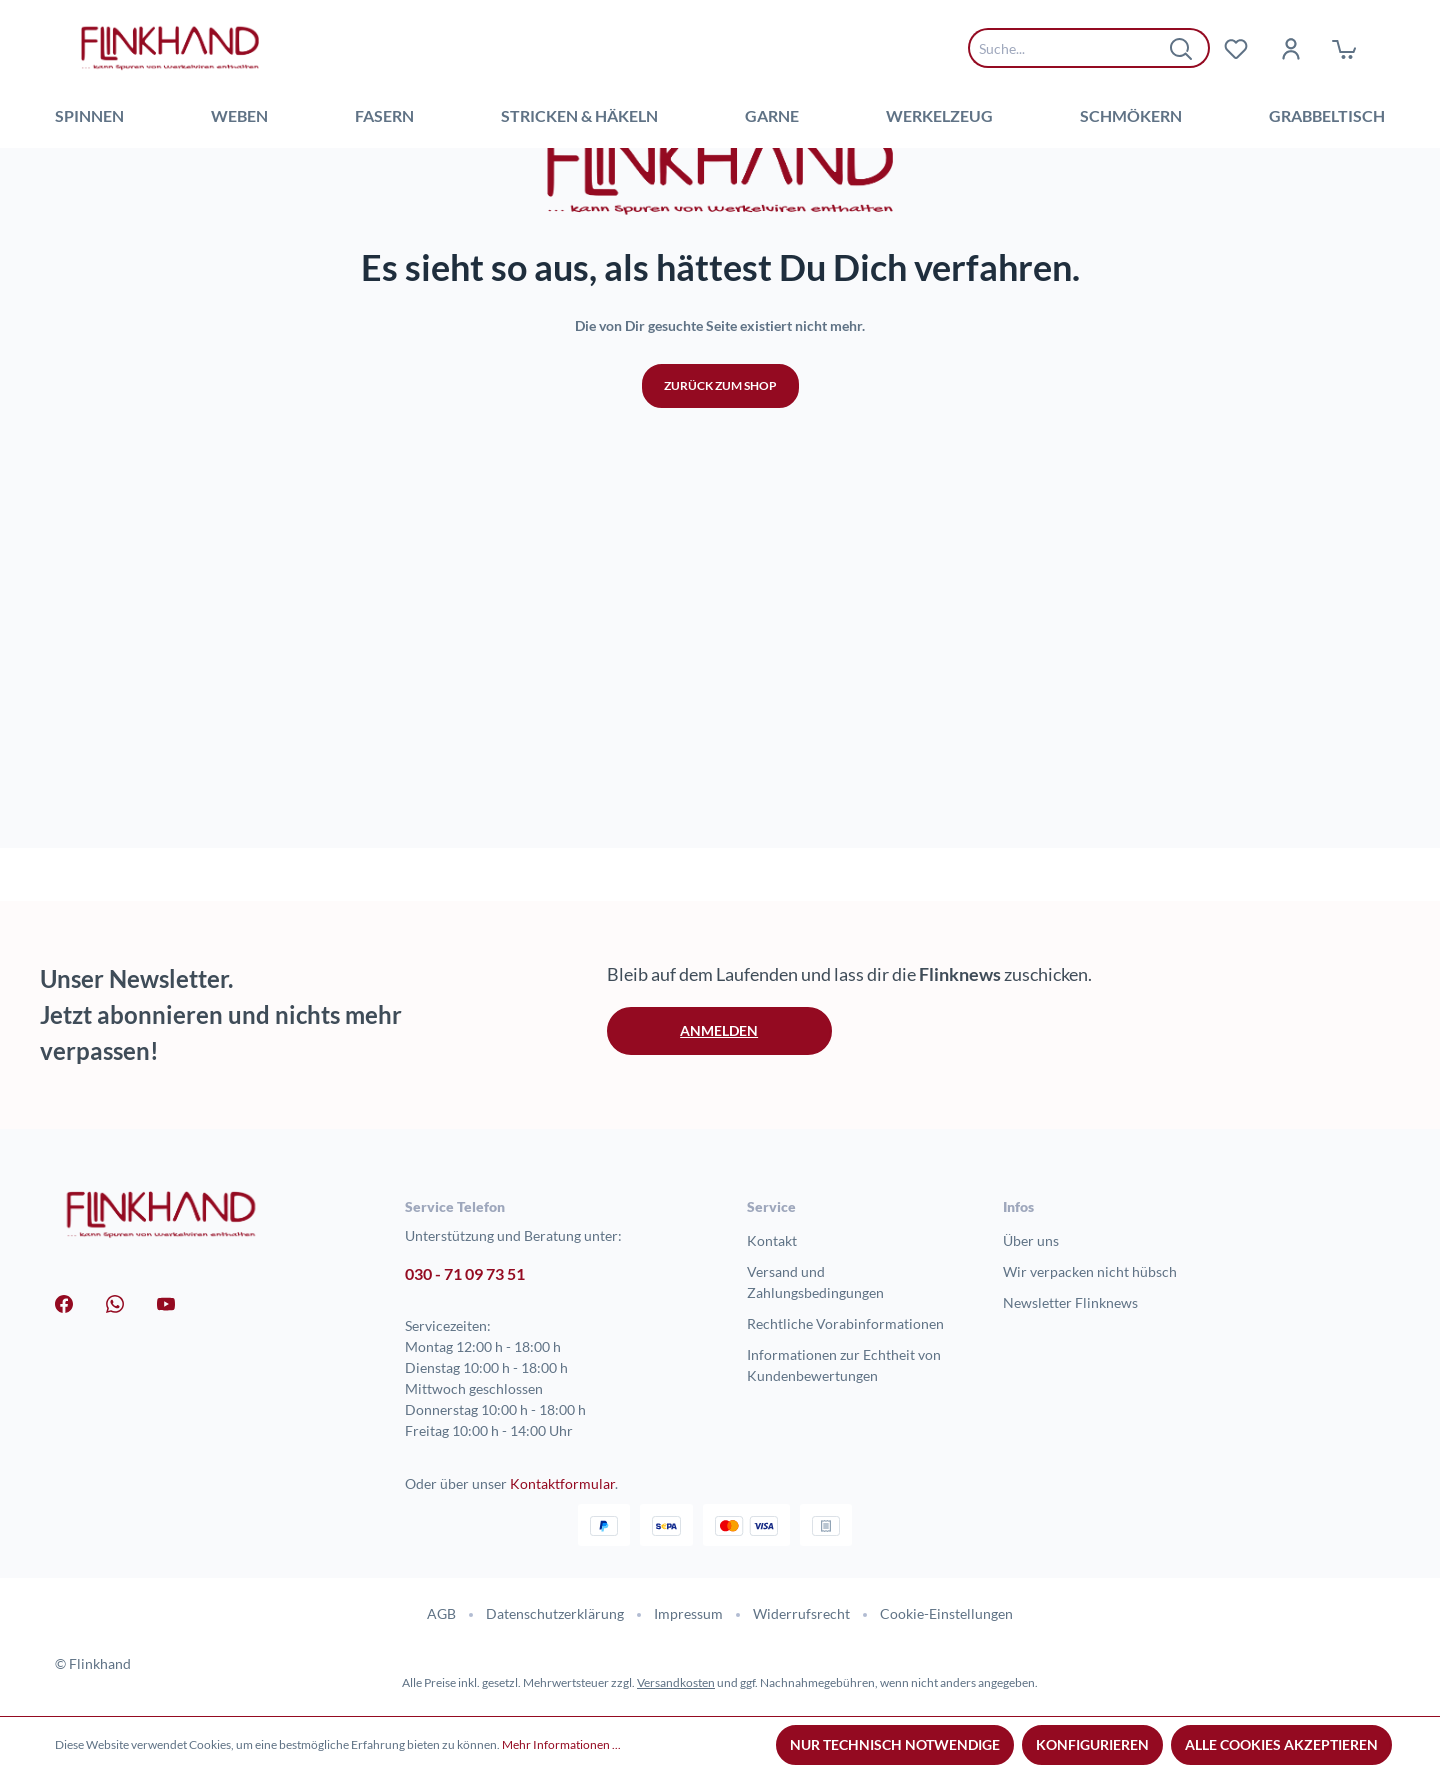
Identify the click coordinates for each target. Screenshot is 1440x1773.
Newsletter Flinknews (1070, 1302)
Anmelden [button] (719, 1030)
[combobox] (1074, 48)
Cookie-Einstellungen (946, 1613)
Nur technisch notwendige (895, 1744)
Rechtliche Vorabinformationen (845, 1323)
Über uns (1031, 1240)
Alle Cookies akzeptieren (1281, 1744)
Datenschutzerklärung (555, 1613)
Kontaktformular (562, 1483)
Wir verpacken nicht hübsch (1090, 1271)
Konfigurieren (1092, 1744)
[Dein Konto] (1290, 48)
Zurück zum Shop (720, 695)
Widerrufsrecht (801, 1613)
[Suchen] (1182, 48)
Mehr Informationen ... (561, 1744)
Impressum (688, 1613)
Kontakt (772, 1240)
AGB (441, 1613)
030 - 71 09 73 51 (465, 1273)
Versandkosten (676, 1682)
